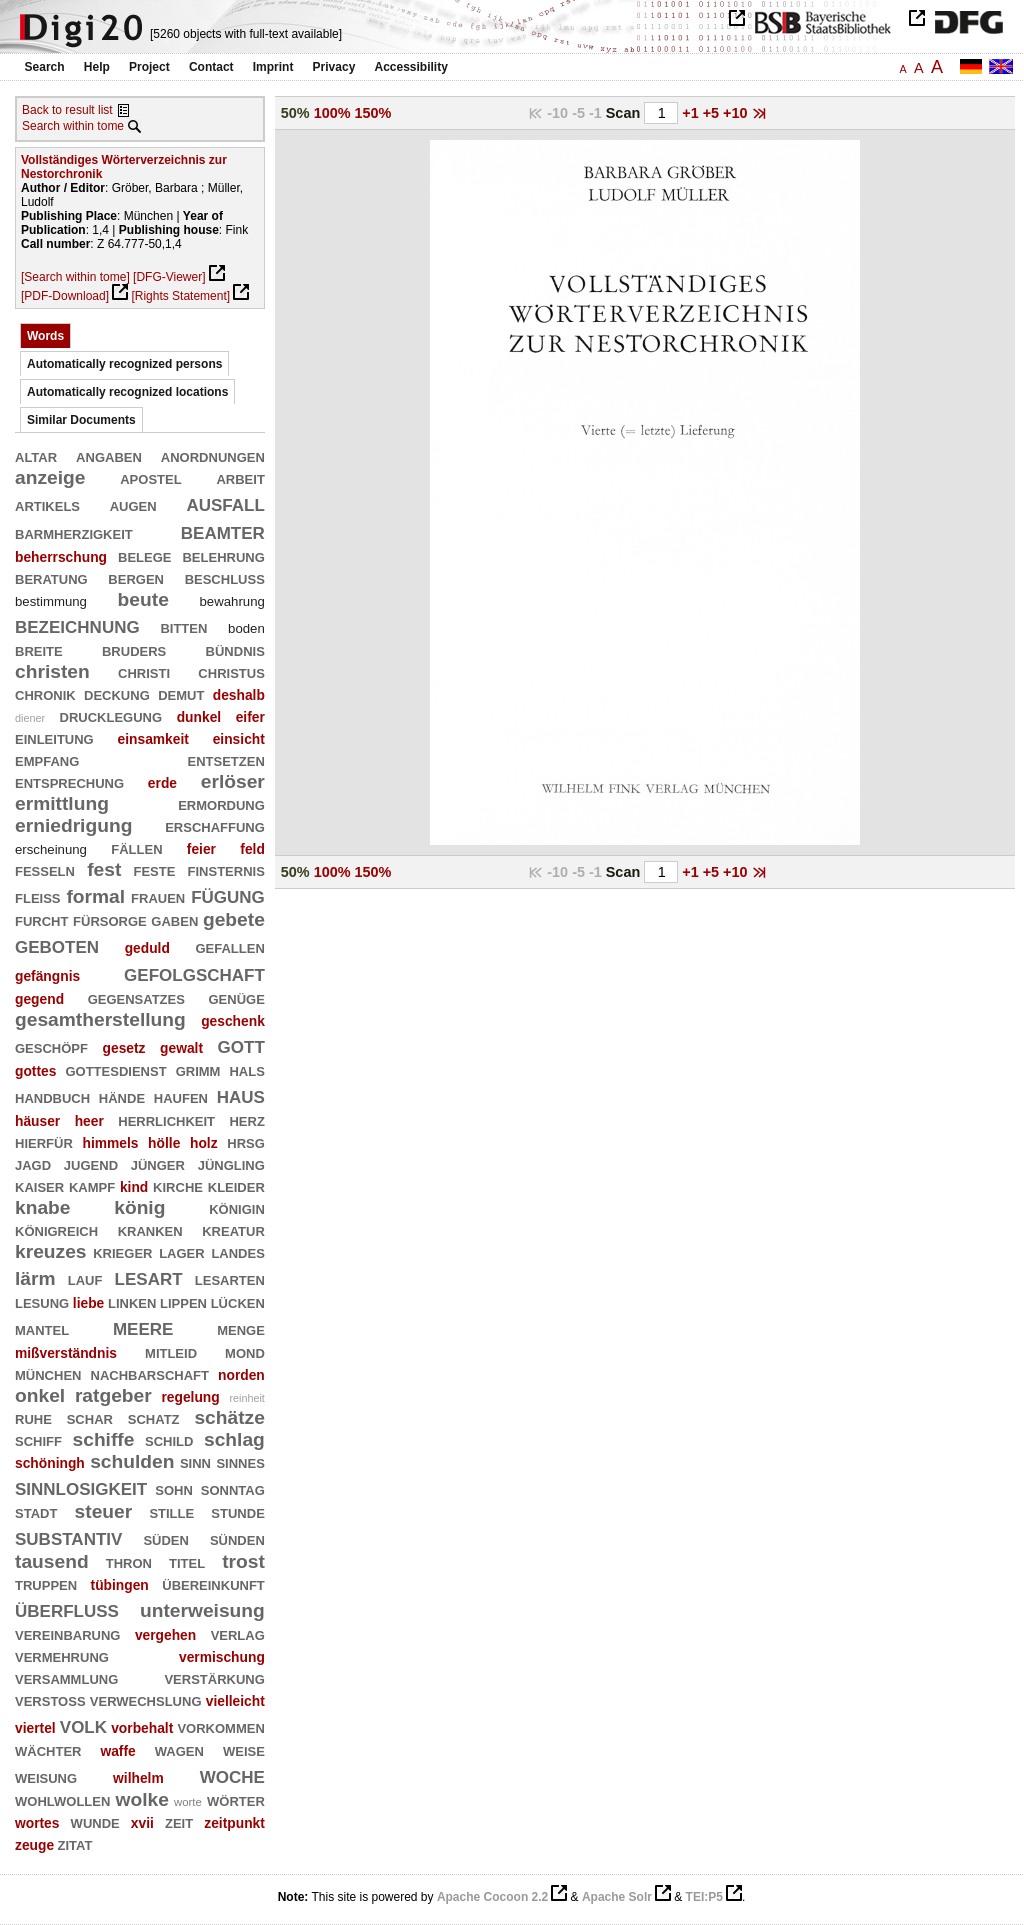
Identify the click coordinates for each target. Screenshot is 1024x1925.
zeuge (34, 1845)
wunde (95, 1821)
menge (241, 1328)
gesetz (124, 1048)
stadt (36, 1511)
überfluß (67, 1608)
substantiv (68, 1536)
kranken (150, 1229)
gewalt (181, 1048)
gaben (174, 919)
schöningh (50, 1463)
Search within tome (73, 126)
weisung (46, 1776)
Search (45, 67)
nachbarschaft (150, 1373)
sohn (174, 1488)
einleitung (54, 737)
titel (187, 1561)
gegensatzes (136, 997)
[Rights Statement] (180, 296)
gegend (39, 999)
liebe (88, 1303)
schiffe (104, 1439)
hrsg (246, 1141)
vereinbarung (67, 1633)
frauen (158, 896)
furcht (41, 919)
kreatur (233, 1229)
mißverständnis (66, 1353)
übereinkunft (213, 1583)
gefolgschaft (194, 972)
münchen (48, 1373)
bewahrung (231, 601)
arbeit (240, 477)
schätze (229, 1417)
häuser (37, 1121)
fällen (136, 847)
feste (154, 869)
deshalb (239, 695)
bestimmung (51, 601)
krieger (122, 1251)
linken (132, 1301)
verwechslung (146, 1699)
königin (237, 1207)
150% (373, 113)
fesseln (45, 869)
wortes (37, 1823)
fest (104, 869)
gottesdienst (115, 1069)
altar (36, 455)
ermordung (221, 803)
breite (39, 649)
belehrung (223, 555)
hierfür (44, 1141)
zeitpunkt (234, 1823)
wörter (236, 1799)
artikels (47, 504)
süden (166, 1538)
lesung (42, 1301)
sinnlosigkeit (81, 1486)
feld (252, 849)
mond (245, 1351)
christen (52, 671)
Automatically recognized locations (127, 392)
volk (83, 1724)
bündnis (235, 649)
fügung (228, 894)
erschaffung (215, 825)
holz (204, 1143)
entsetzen (226, 759)
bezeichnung (77, 624)
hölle (164, 1143)
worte (188, 1802)
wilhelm (138, 1778)
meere (143, 1326)
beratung (51, 577)
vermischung (222, 1657)
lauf (85, 1278)
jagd (33, 1163)
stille (171, 1511)
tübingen (120, 1585)
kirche (178, 1185)
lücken (238, 1301)
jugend (91, 1163)
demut (181, 693)
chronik (45, 693)
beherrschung (61, 557)
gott (241, 1044)
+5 (713, 113)
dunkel (199, 717)
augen (133, 504)
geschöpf (51, 1046)
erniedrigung (73, 825)
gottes (35, 1071)
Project (149, 67)
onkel (40, 1395)
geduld (147, 948)
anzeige (50, 477)
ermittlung (62, 803)
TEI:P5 (704, 1897)
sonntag (233, 1488)
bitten (183, 626)
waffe (117, 1751)
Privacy (334, 67)
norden (241, 1375)
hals (246, 1069)
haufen (181, 1096)
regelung (190, 1397)
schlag (234, 1439)
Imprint (273, 67)
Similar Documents (81, 420)
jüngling (231, 1163)
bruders (134, 649)
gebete (234, 919)
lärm (35, 1278)
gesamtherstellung (100, 1019)
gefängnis (47, 976)
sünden (237, 1538)
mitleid (171, 1351)
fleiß (38, 896)
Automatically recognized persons (124, 364)
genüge (236, 997)
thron (129, 1561)
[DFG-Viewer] (169, 277)
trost (243, 1561)
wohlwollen (62, 1799)
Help (97, 67)
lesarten (230, 1278)
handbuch (52, 1096)
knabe (43, 1207)
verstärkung (214, 1677)
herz (246, 1119)
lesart (149, 1276)
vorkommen (220, 1726)
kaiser (39, 1185)
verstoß (50, 1699)
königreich (56, 1229)
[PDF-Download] (65, 296)
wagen (179, 1749)
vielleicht (235, 1701)
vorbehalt (142, 1728)
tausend (52, 1561)
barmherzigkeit (74, 532)
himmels (110, 1143)
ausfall (225, 502)
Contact (211, 67)
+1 (692, 113)
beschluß (225, 577)
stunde (237, 1511)
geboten (57, 944)
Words (45, 336)
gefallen (229, 946)
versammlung (66, 1677)
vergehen (165, 1635)
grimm (198, 1069)
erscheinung (51, 849)
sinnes (240, 1461)
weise (244, 1749)
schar (90, 1417)
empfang (47, 759)
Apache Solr (617, 1897)
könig (139, 1207)
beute (143, 599)
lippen (183, 1301)
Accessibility (411, 67)
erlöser (233, 781)
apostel (150, 477)
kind (134, 1187)
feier (201, 849)
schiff (38, 1439)
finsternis (226, 869)
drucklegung (111, 715)
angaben (109, 455)
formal (95, 896)
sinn (195, 1461)
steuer (104, 1511)
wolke (141, 1799)
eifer (250, 717)
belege (144, 555)
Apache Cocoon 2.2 (492, 1897)
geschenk (233, 1021)
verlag (238, 1633)
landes (237, 1251)
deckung (117, 693)
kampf (92, 1185)
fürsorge (110, 919)
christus (231, 671)
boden (246, 628)
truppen (46, 1583)
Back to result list (67, 110)
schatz (154, 1417)
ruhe (33, 1417)
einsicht (239, 739)
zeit (179, 1821)
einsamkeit (153, 739)
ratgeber (113, 1395)
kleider (236, 1185)
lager (182, 1251)
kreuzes (51, 1251)
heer (89, 1121)
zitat (74, 1843)
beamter (223, 530)
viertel (35, 1728)
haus (241, 1094)
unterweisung (202, 1610)
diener (30, 718)
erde (162, 783)
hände (122, 1096)
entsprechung (69, 781)
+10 (737, 113)
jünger (158, 1163)
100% (332, 113)
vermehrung (62, 1655)
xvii (142, 1823)
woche (232, 1774)
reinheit (246, 1398)
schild (169, 1439)
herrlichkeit (166, 1119)
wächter (48, 1749)
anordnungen (213, 455)
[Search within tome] (75, 277)
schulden (132, 1461)
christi (144, 671)
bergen (136, 577)
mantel (42, 1328)
